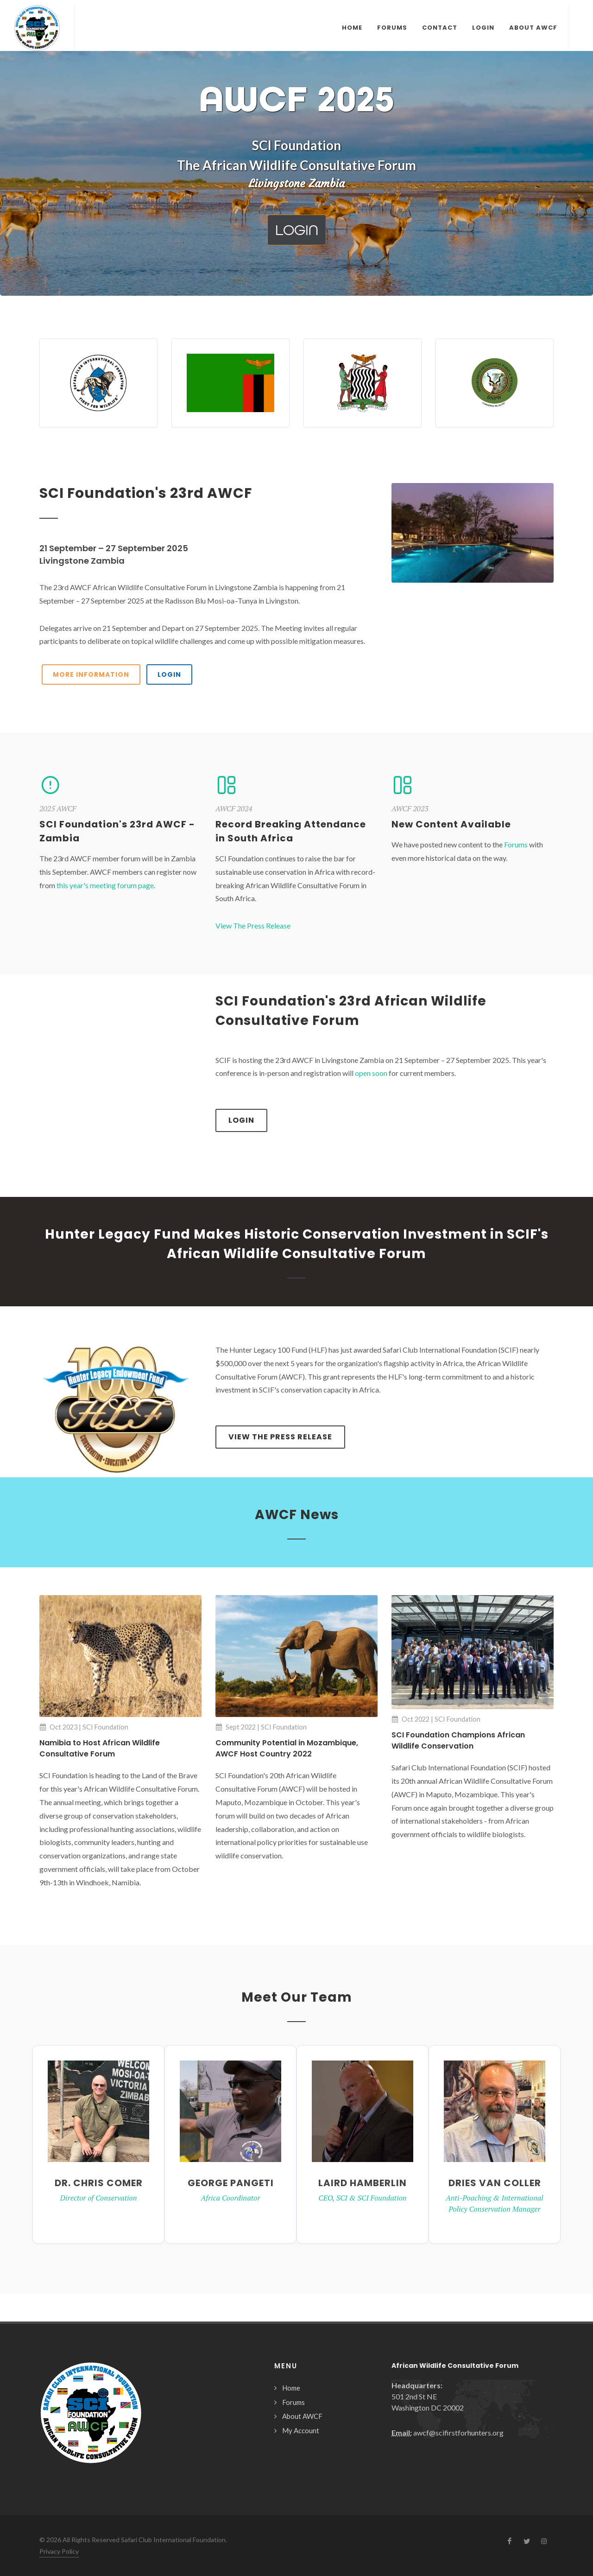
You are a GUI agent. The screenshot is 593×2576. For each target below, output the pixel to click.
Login (241, 1120)
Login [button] (296, 229)
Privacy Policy (59, 2551)
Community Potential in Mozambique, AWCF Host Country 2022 (286, 1748)
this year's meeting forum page (105, 885)
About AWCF (302, 2416)
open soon (371, 1073)
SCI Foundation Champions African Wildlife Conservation (458, 1740)
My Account (300, 2430)
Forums (516, 844)
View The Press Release (252, 925)
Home (291, 2388)
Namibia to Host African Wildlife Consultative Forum (99, 1748)
